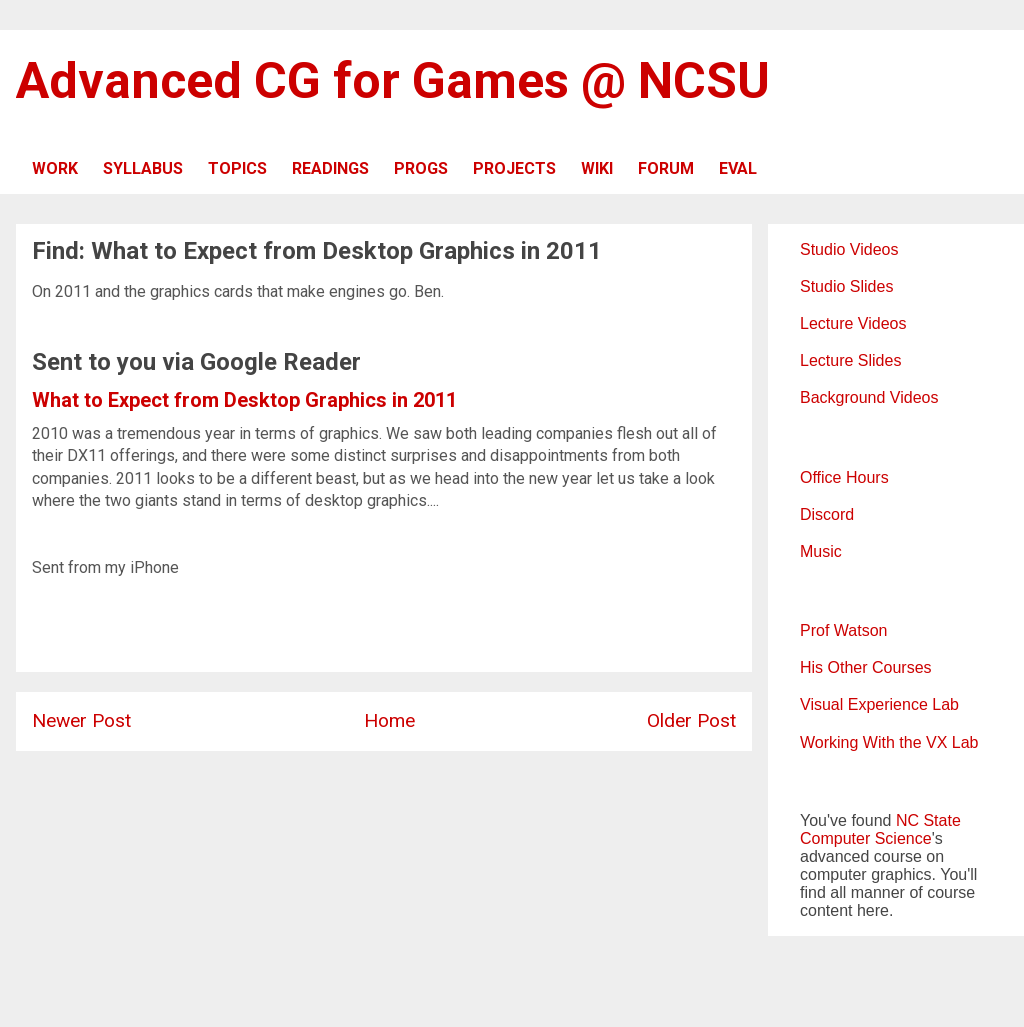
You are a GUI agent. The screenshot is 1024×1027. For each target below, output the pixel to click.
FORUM (666, 168)
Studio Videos (849, 249)
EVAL (738, 168)
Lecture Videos (853, 323)
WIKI (597, 168)
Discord (827, 514)
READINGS (330, 168)
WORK (55, 168)
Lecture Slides (850, 360)
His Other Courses (866, 667)
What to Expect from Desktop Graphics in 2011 (244, 400)
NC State (928, 820)
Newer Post (81, 720)
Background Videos (869, 397)
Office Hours (844, 477)
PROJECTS (514, 168)
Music (821, 551)
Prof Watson (843, 630)
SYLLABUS (143, 168)
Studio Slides (846, 286)
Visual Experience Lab (879, 704)
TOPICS (237, 168)
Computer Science (866, 838)
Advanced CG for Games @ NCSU (393, 81)
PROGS (421, 168)
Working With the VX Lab (889, 742)
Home (389, 720)
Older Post (691, 720)
